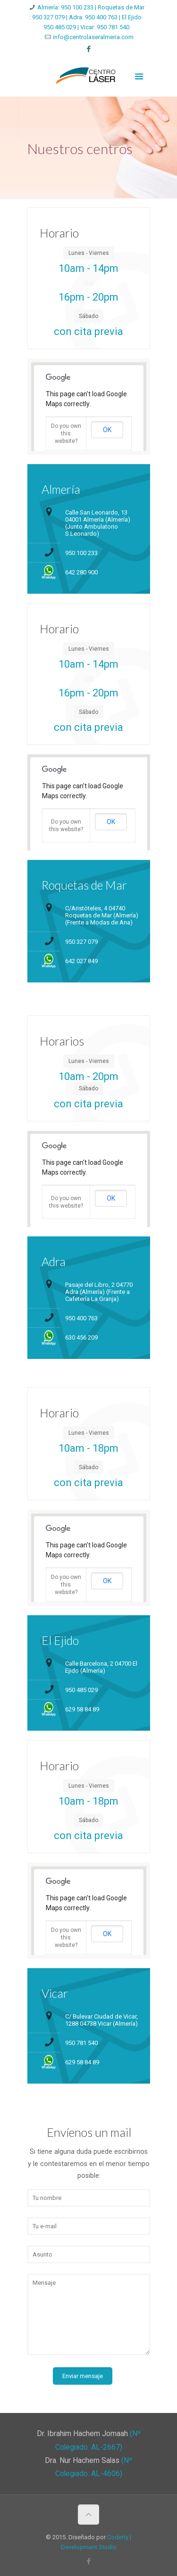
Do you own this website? (66, 433)
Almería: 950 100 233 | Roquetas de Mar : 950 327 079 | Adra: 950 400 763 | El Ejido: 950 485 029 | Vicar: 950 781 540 (86, 17)
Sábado (88, 316)
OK (107, 429)
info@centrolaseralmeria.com (93, 37)
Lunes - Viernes (88, 253)
